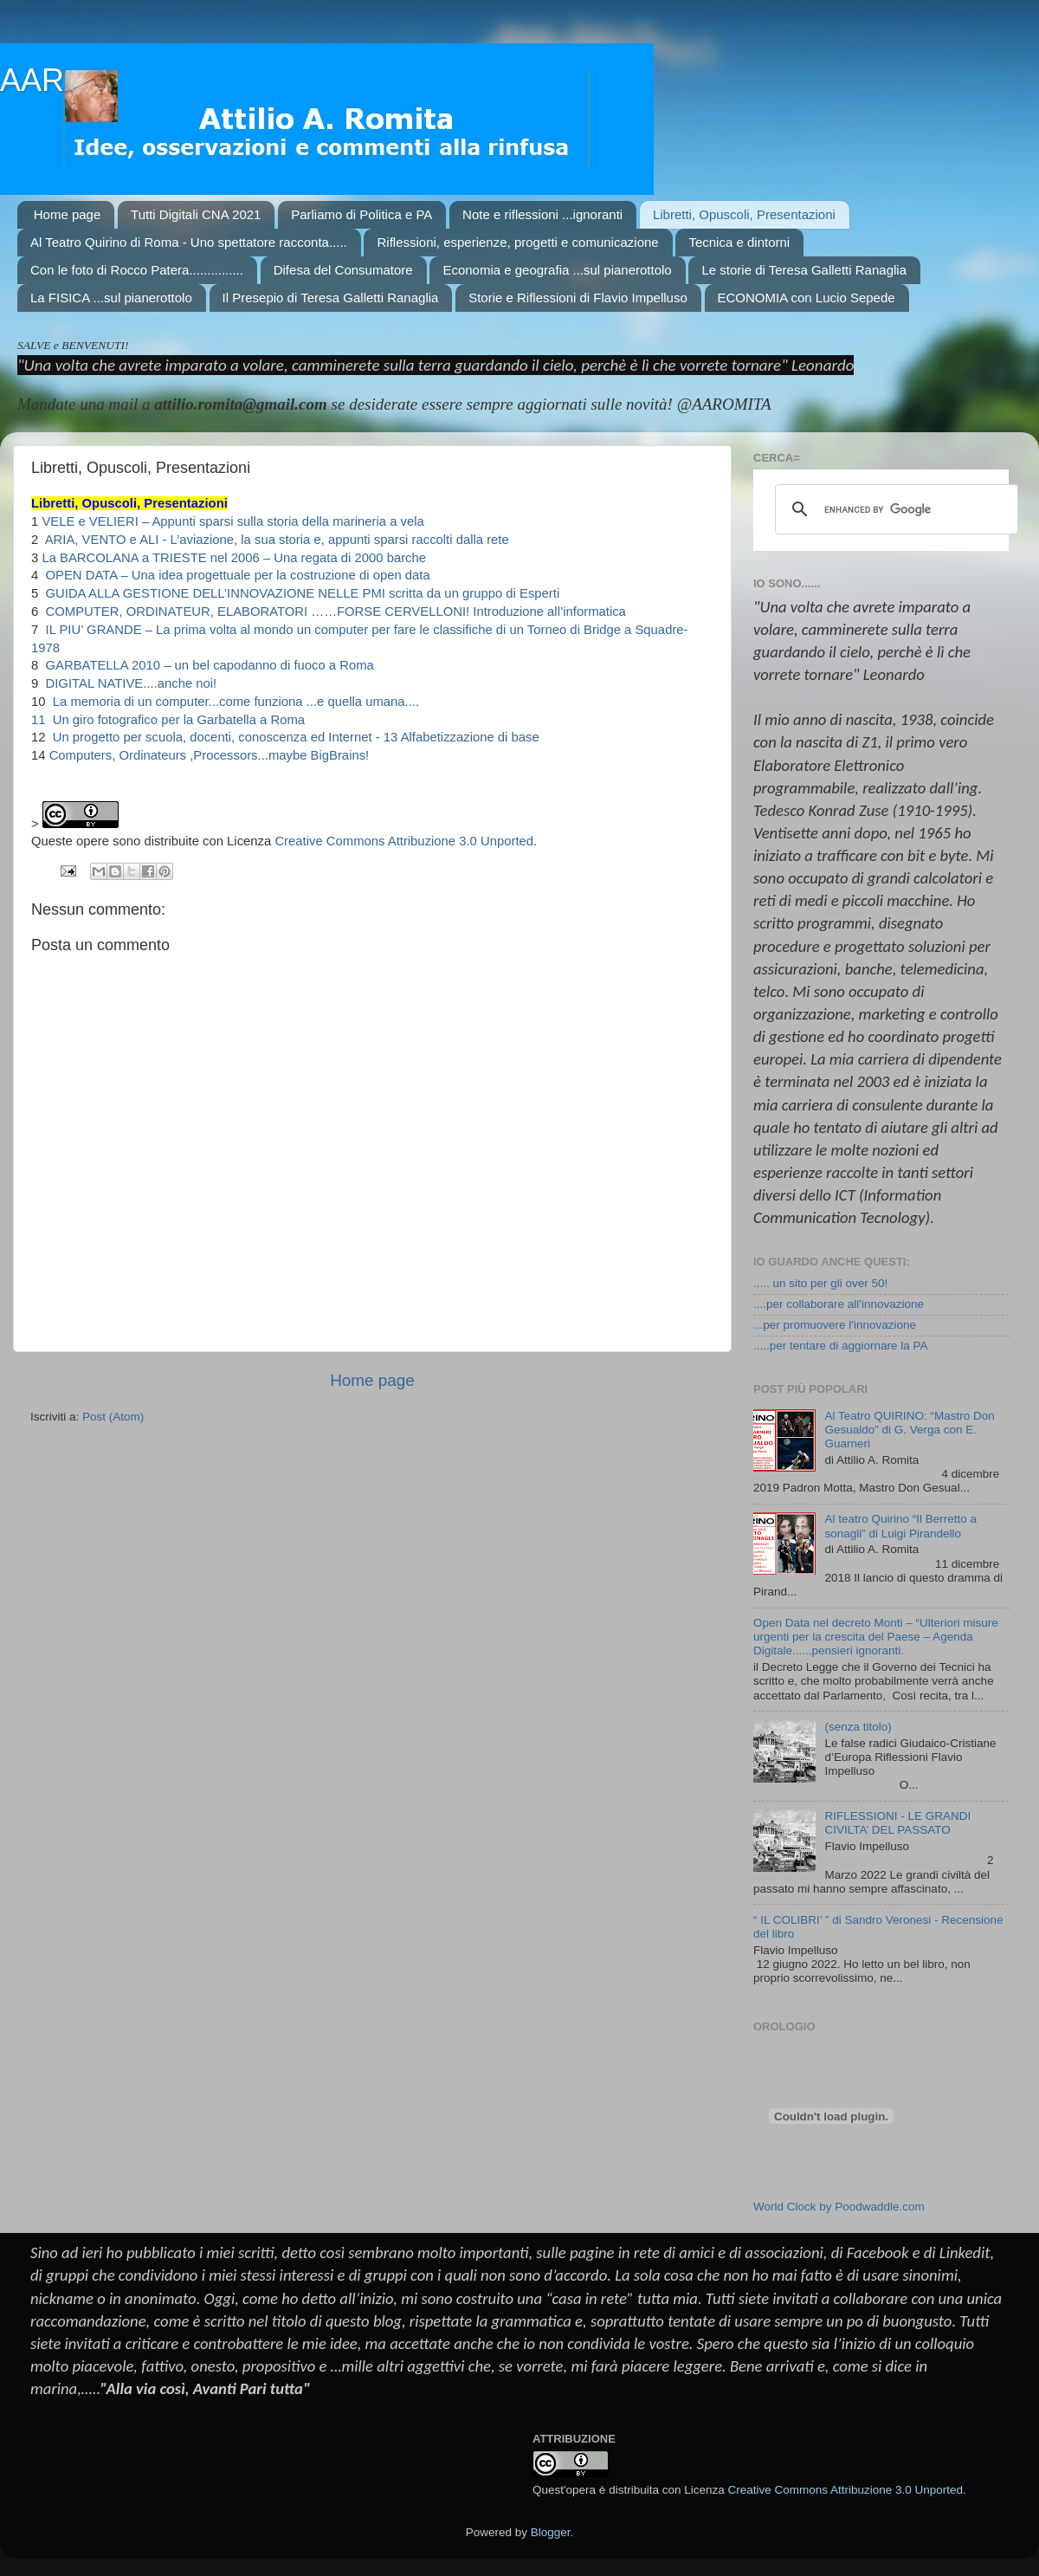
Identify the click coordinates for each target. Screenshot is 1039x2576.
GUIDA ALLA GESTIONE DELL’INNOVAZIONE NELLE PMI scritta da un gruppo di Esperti (300, 593)
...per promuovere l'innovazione (834, 1324)
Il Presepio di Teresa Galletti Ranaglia (331, 297)
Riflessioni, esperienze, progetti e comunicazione (517, 242)
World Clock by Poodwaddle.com (839, 2206)
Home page (67, 214)
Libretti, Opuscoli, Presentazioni (744, 214)
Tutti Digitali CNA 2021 (196, 214)
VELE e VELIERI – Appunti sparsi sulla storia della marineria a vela (232, 521)
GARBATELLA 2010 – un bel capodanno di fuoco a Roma (207, 665)
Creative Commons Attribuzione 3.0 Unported (403, 841)
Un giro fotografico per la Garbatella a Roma (177, 720)
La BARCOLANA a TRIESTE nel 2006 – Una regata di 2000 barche (234, 558)
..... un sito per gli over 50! (820, 1283)
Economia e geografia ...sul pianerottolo (556, 269)
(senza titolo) (857, 1726)
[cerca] (894, 509)
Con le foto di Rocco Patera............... (136, 269)
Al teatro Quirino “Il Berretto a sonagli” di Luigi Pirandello (900, 1525)
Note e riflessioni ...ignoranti (542, 214)
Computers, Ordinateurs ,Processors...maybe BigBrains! (209, 755)
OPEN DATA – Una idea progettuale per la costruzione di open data (235, 575)
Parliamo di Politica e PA (361, 214)
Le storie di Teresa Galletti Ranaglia (804, 269)
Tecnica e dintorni (739, 242)
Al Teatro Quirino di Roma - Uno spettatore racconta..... (188, 242)
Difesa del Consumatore (343, 269)
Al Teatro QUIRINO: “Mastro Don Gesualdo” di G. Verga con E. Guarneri (909, 1429)
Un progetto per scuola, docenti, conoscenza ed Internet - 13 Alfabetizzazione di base (294, 737)
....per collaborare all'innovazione (838, 1304)
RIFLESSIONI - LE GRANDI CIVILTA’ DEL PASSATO (897, 1822)
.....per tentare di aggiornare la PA (840, 1345)
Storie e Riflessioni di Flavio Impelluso (577, 297)
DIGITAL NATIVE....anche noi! (129, 683)
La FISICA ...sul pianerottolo (111, 297)
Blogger (551, 2532)
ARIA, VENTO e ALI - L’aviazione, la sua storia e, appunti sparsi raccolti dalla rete (275, 540)
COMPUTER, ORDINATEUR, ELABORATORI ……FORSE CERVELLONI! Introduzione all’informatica (333, 611)
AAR (32, 80)
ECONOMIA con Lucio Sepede (806, 297)
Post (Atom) (113, 1416)
